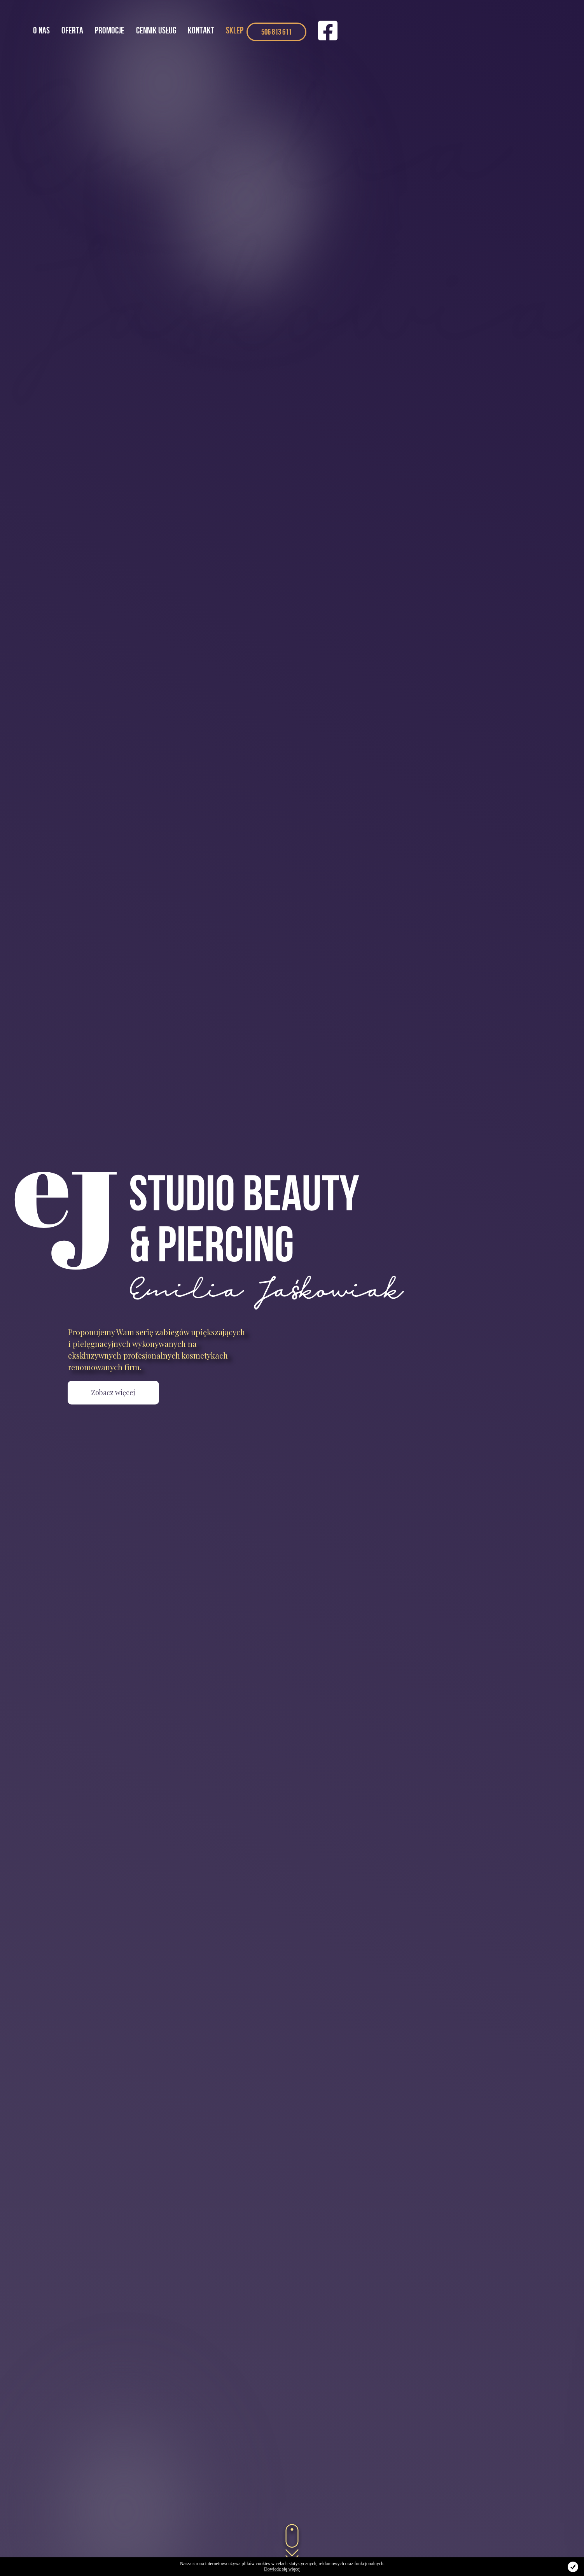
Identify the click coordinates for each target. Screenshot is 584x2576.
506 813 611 (276, 31)
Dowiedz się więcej (282, 2569)
